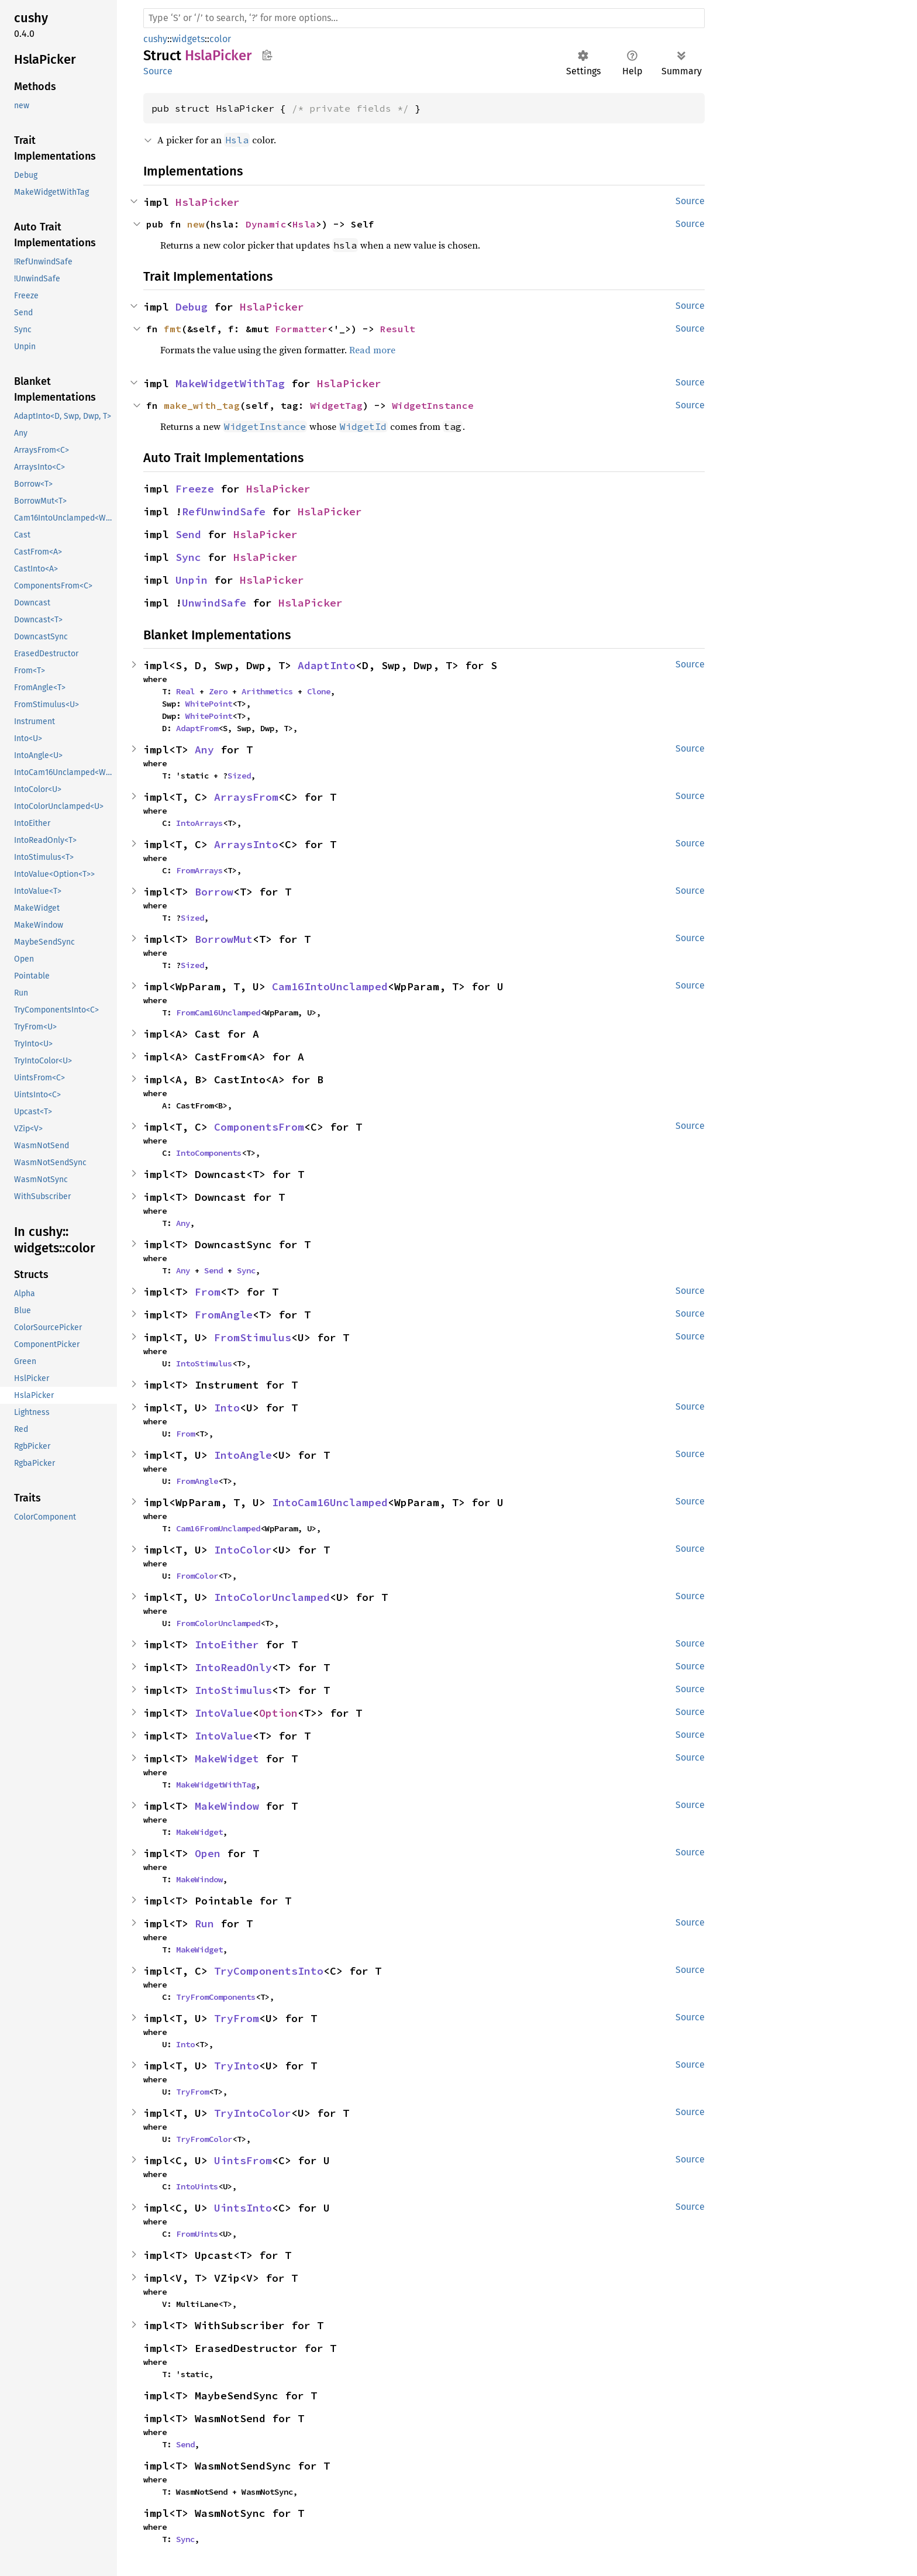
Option (278, 1713)
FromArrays (199, 870)
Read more (372, 349)
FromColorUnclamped (218, 1623)
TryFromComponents (216, 1997)
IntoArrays (199, 823)
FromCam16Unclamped (218, 1012)
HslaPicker (207, 202)
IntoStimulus (204, 1363)
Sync (188, 557)
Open (207, 1853)
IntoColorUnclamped (272, 1597)
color (220, 38)
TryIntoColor (252, 2113)
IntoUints (197, 2186)
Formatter (301, 329)
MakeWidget (227, 1758)
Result (397, 329)
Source (158, 71)
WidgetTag (336, 405)
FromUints (197, 2234)
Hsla (304, 224)
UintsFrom (243, 2160)
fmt (172, 329)
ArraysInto (246, 844)
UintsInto (243, 2208)
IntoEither (227, 1644)
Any (204, 749)
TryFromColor (204, 2139)
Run (204, 1923)
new (196, 224)
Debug (191, 307)
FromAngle (224, 1314)
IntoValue (224, 1713)
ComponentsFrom (259, 1127)
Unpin (191, 580)
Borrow (214, 891)
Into (227, 1407)
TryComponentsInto (268, 1971)
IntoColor (243, 1549)
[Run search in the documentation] (424, 18)
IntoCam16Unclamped (330, 1502)
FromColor (197, 1576)
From (207, 1292)
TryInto (236, 2065)
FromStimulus (252, 1337)
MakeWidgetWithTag (230, 383)
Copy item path (267, 55)
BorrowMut (224, 939)
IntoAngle (243, 1455)
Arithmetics (267, 691)
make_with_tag (202, 405)
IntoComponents (209, 1153)
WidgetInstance (433, 405)
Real (185, 691)
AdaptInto (327, 665)
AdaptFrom (197, 728)
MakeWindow (227, 1806)
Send (188, 534)
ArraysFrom (246, 797)
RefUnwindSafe (224, 511)
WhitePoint (208, 703)
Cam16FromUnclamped (218, 1528)
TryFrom (236, 2018)
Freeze (194, 488)
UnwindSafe (214, 602)
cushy (155, 38)
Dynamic (266, 224)
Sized (239, 775)
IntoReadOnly (233, 1667)
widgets (188, 38)
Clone (318, 691)
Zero (218, 691)
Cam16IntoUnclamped (330, 986)
